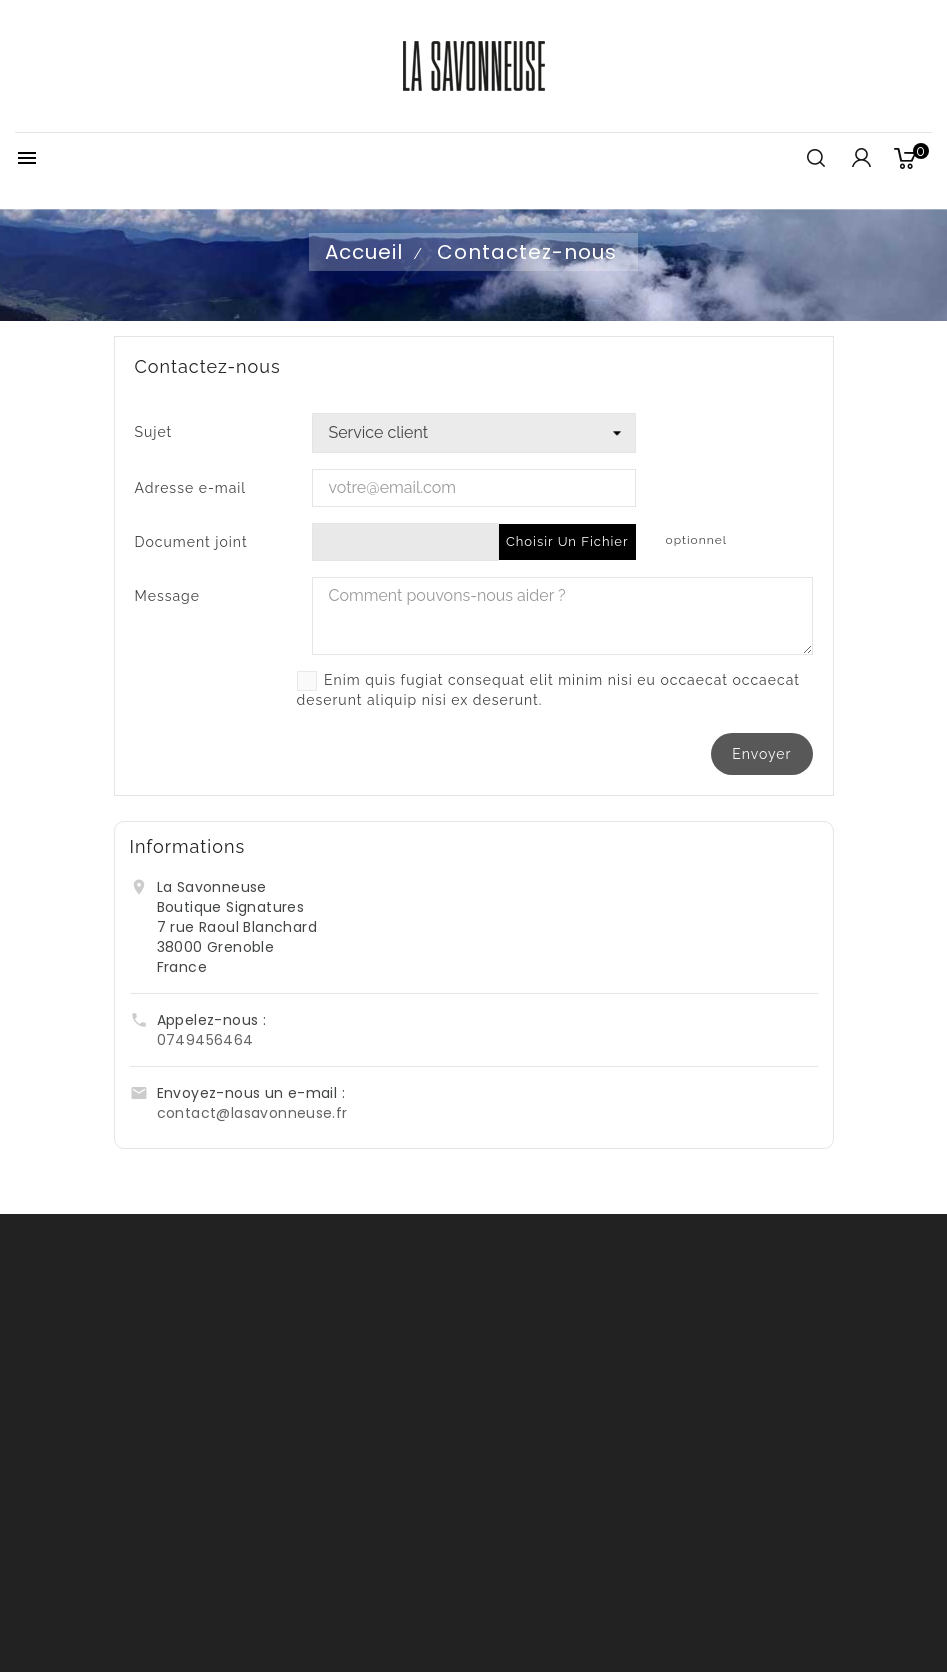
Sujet (154, 432)
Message (167, 596)
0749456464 (205, 1040)
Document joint (191, 542)
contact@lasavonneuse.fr (252, 1113)
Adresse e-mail (191, 488)
